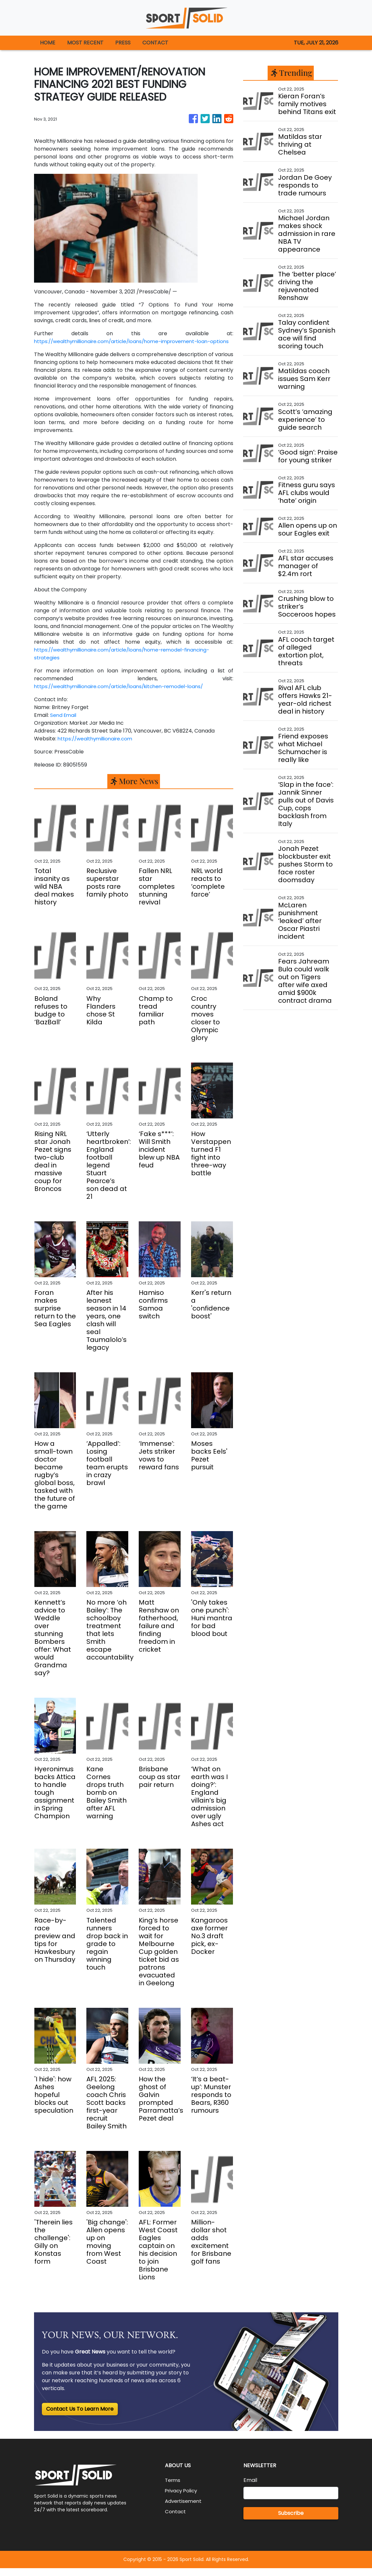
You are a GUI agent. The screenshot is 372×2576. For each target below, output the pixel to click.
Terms (173, 2488)
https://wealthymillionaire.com (97, 746)
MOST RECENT (85, 42)
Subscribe (291, 2521)
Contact (175, 2519)
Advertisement (184, 2509)
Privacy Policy (182, 2498)
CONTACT (155, 42)
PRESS (123, 42)
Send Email (64, 723)
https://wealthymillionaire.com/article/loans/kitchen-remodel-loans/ (125, 694)
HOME (47, 42)
